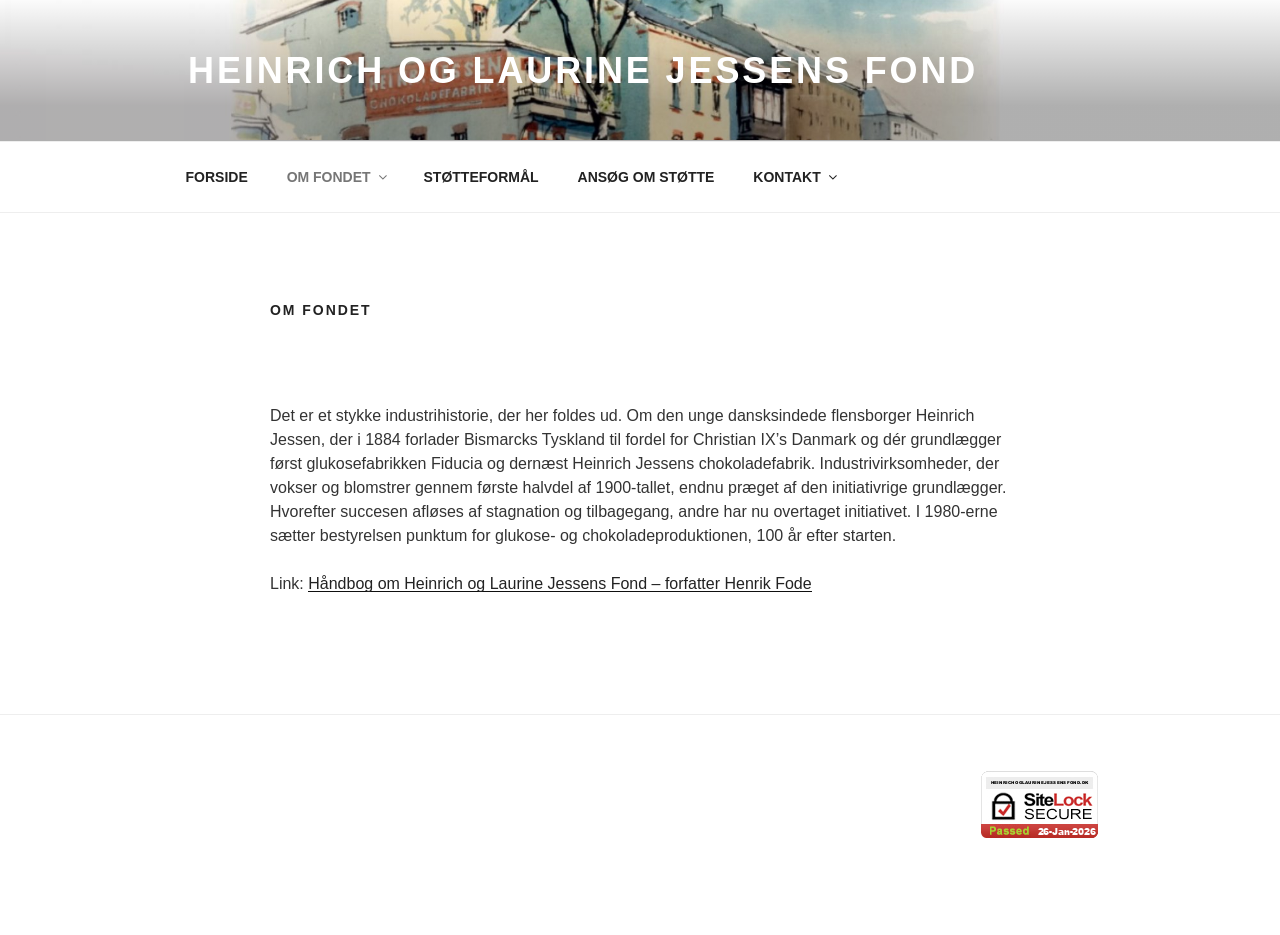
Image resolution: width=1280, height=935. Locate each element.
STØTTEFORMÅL (481, 177)
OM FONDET (338, 177)
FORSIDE (217, 177)
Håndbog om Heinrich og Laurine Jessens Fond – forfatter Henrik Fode (559, 583)
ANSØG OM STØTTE (646, 177)
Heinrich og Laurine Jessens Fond (583, 70)
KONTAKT (796, 177)
